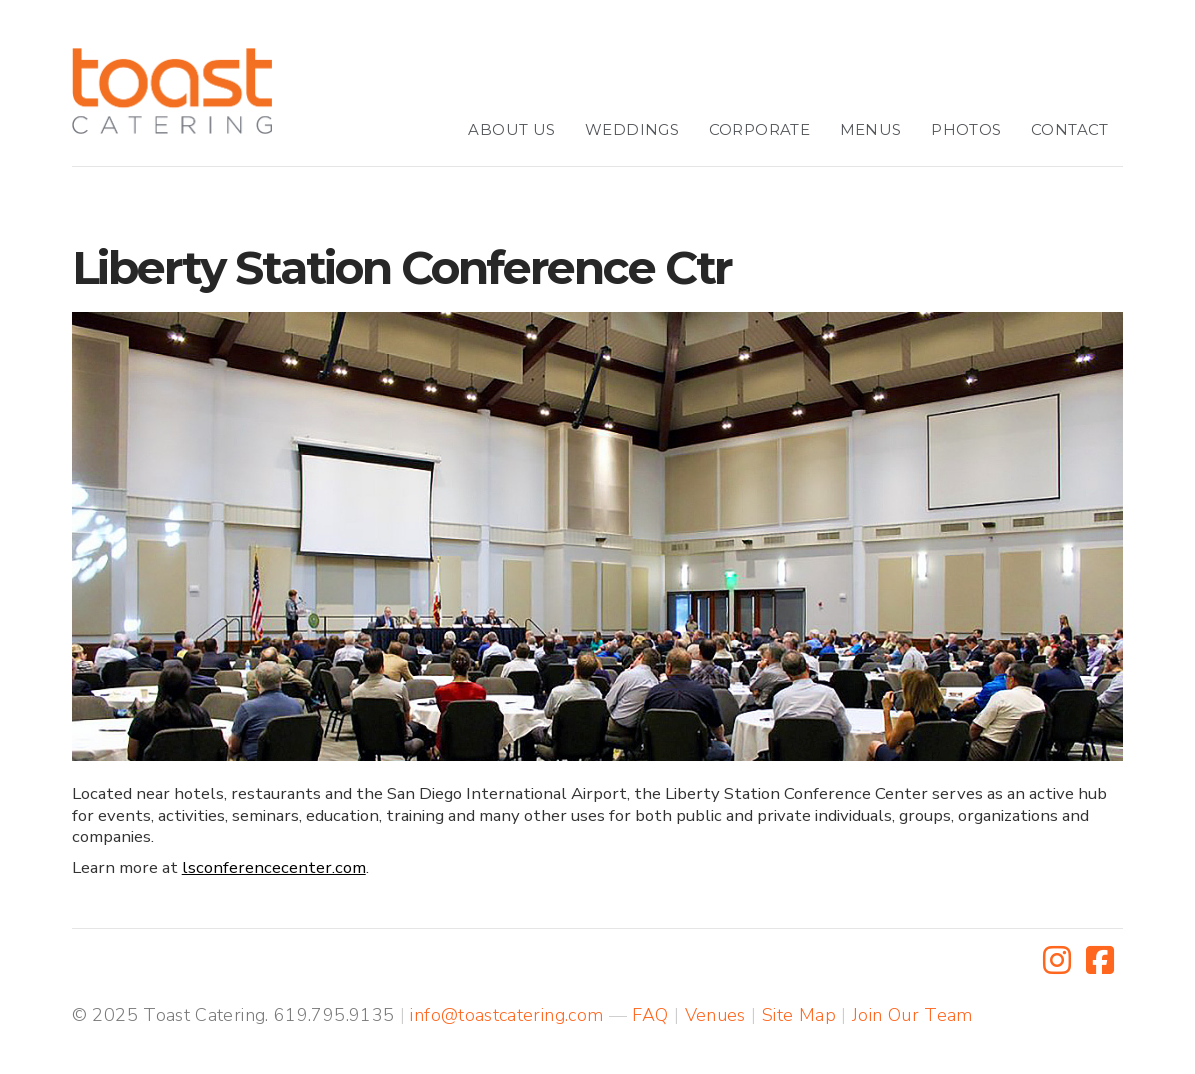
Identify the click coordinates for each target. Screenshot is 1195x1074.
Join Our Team (912, 1015)
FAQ (650, 1015)
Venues (715, 1015)
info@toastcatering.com (506, 1015)
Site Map (799, 1015)
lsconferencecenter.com (274, 867)
